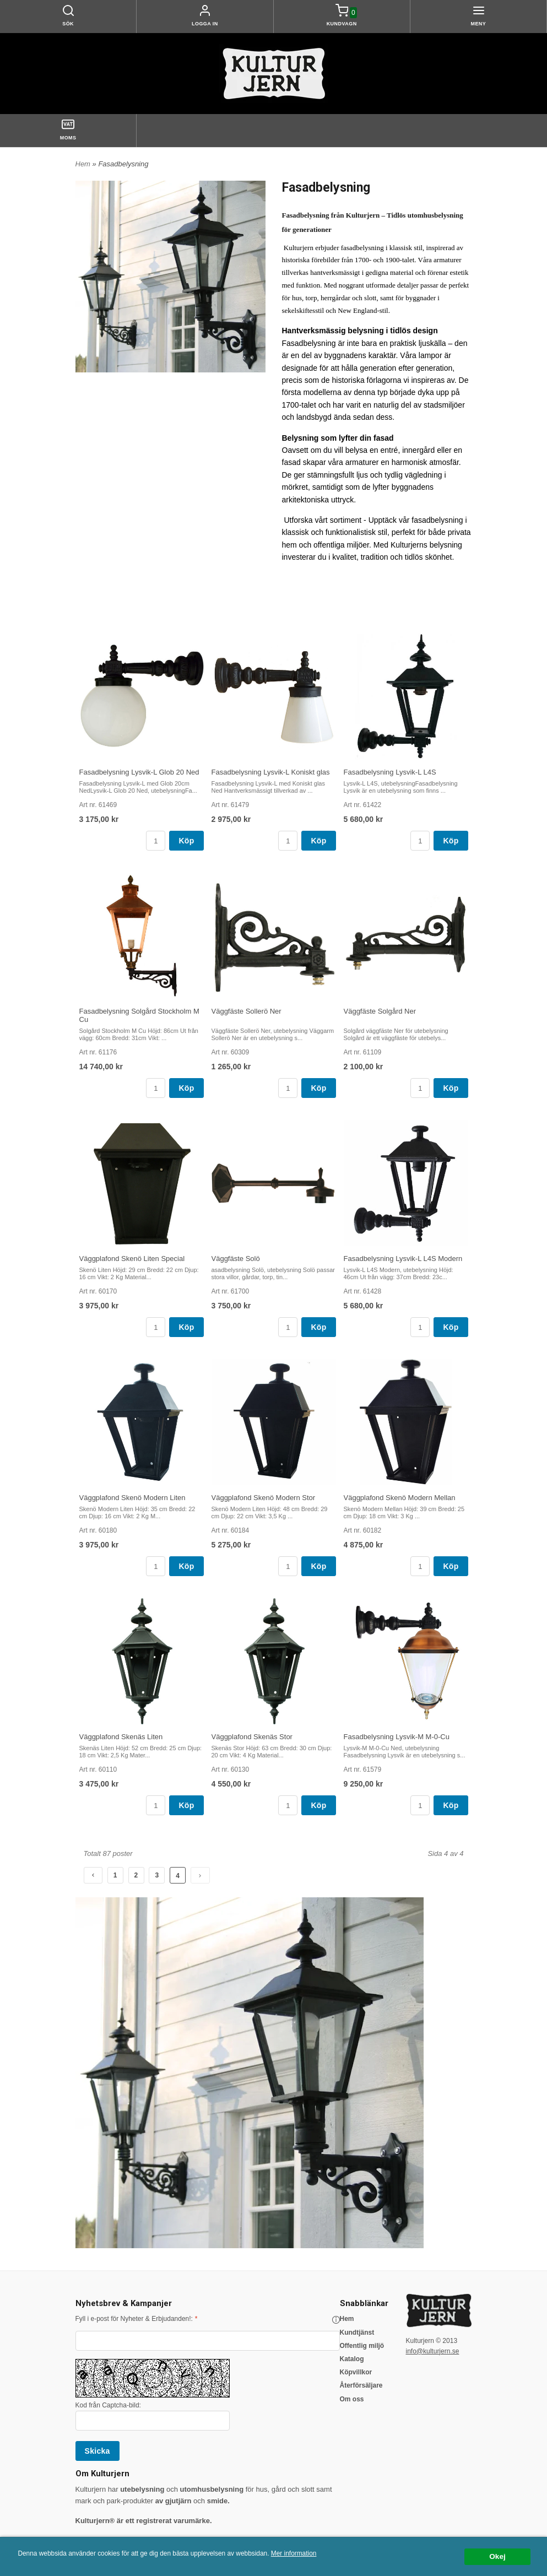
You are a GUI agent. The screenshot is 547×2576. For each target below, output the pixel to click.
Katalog (352, 2359)
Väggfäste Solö (236, 1258)
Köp (186, 840)
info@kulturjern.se (432, 2351)
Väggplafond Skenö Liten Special (132, 1258)
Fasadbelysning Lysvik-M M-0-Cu (396, 1737)
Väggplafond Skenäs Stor (252, 1737)
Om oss (352, 2399)
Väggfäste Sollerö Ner (246, 1011)
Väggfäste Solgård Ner (380, 1011)
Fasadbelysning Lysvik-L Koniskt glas (271, 772)
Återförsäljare (361, 2385)
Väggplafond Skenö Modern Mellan (400, 1497)
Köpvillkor (356, 2372)
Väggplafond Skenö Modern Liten (132, 1497)
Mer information (294, 2553)
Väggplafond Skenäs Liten (121, 1737)
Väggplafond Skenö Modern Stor (264, 1497)
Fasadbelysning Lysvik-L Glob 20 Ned (139, 772)
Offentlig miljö (362, 2346)
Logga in (205, 23)
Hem (82, 164)
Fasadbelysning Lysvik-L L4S (390, 772)
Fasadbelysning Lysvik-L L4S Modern (403, 1258)
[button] (336, 2319)
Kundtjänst (357, 2332)
